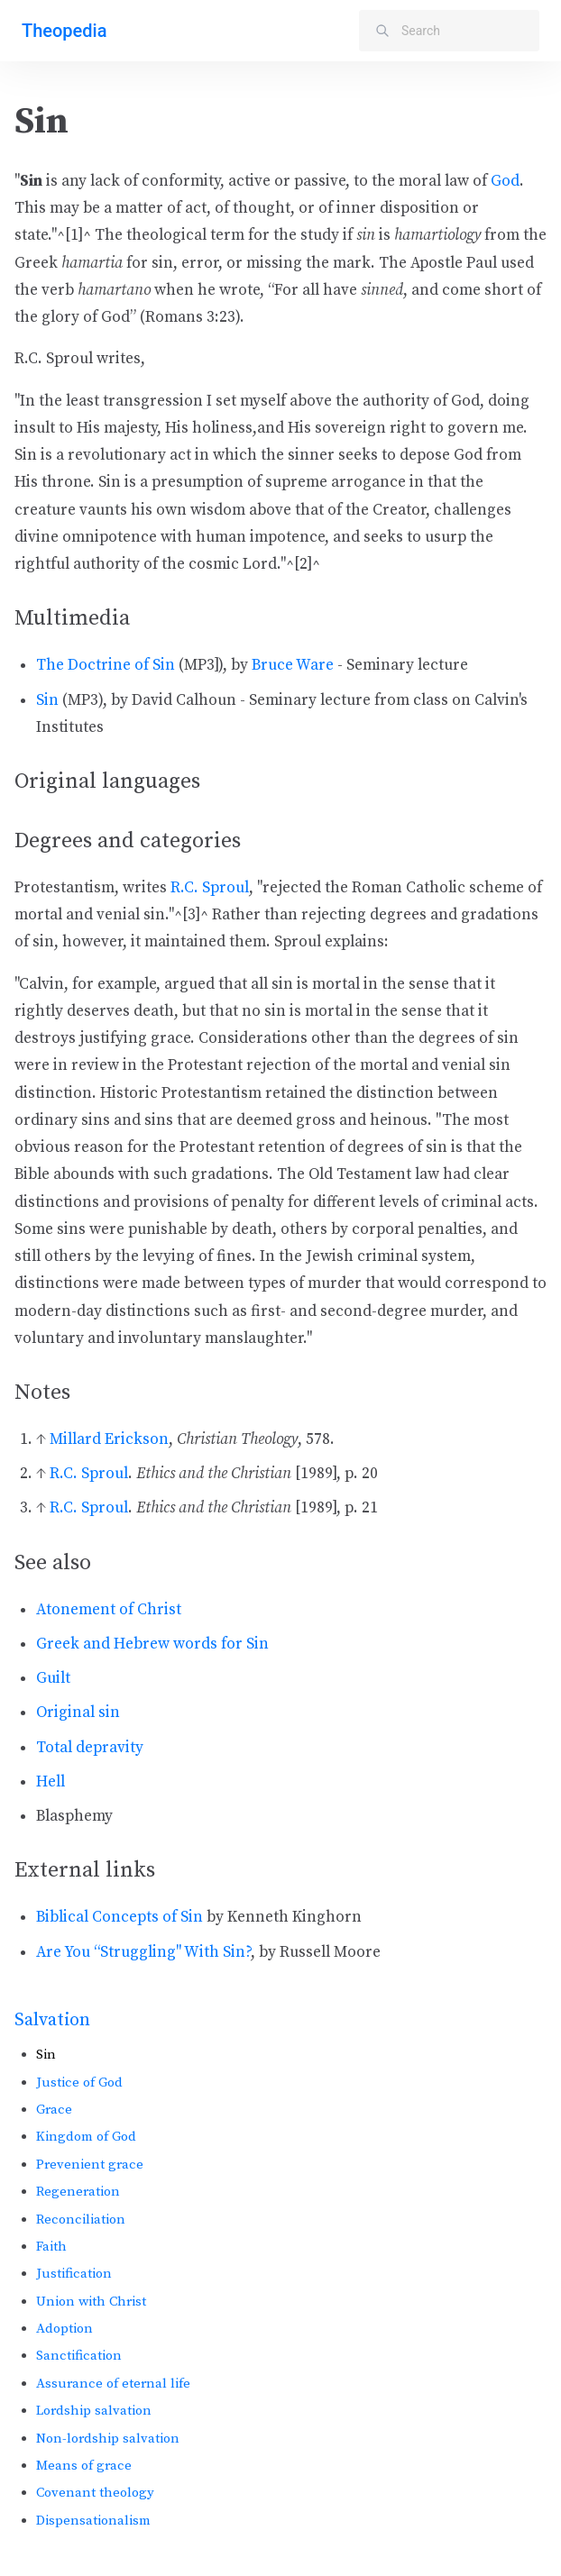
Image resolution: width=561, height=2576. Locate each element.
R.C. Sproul (209, 888)
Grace (54, 2109)
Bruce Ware (293, 665)
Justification (74, 2273)
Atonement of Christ (108, 1610)
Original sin (78, 1712)
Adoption (64, 2328)
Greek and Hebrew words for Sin (152, 1644)
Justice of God (79, 2082)
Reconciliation (80, 2219)
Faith (51, 2246)
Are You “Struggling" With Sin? (143, 1952)
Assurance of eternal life (113, 2383)
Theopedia (64, 30)
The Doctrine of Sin (105, 665)
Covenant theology (95, 2492)
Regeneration (78, 2191)
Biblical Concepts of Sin (119, 1917)
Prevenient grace (89, 2164)
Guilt (53, 1678)
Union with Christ (91, 2301)
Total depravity (89, 1748)
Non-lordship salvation (107, 2438)
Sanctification (79, 2355)
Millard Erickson (109, 1439)
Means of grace (84, 2465)
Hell (50, 1782)
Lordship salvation (94, 2410)
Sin (47, 700)
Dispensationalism (93, 2520)
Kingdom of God (86, 2136)
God (505, 181)
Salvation (52, 2020)
